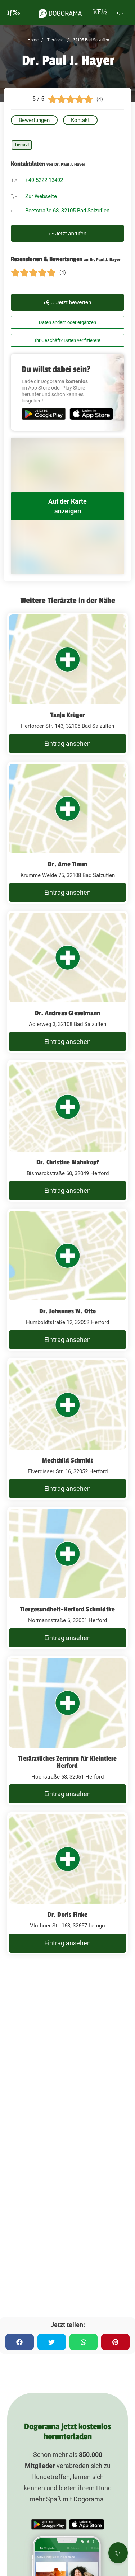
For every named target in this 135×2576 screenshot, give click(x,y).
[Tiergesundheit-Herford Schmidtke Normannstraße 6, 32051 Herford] (67, 1578)
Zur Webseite (41, 196)
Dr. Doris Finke (68, 1914)
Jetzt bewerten (67, 302)
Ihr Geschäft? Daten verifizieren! (67, 340)
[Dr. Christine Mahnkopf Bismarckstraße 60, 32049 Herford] (67, 1131)
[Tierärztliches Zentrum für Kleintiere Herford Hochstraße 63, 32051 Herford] (67, 1730)
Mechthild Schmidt (67, 1460)
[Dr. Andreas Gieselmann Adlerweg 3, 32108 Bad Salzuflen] (67, 982)
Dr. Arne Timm (67, 864)
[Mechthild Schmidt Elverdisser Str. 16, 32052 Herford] (67, 1429)
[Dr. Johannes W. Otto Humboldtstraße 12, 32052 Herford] (67, 1280)
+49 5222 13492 (44, 180)
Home (33, 40)
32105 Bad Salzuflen (90, 40)
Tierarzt (21, 144)
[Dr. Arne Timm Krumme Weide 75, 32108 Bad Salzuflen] (67, 833)
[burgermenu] (13, 12)
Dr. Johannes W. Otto (67, 1311)
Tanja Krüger (67, 715)
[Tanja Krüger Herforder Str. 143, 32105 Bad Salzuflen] (67, 684)
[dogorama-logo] (60, 12)
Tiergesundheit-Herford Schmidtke (67, 1609)
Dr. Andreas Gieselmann (67, 1013)
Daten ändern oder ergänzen (67, 322)
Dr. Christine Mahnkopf (67, 1162)
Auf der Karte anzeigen (67, 506)
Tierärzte (54, 40)
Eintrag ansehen (67, 743)
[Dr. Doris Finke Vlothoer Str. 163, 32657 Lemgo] (67, 1883)
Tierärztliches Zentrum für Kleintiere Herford (67, 1762)
